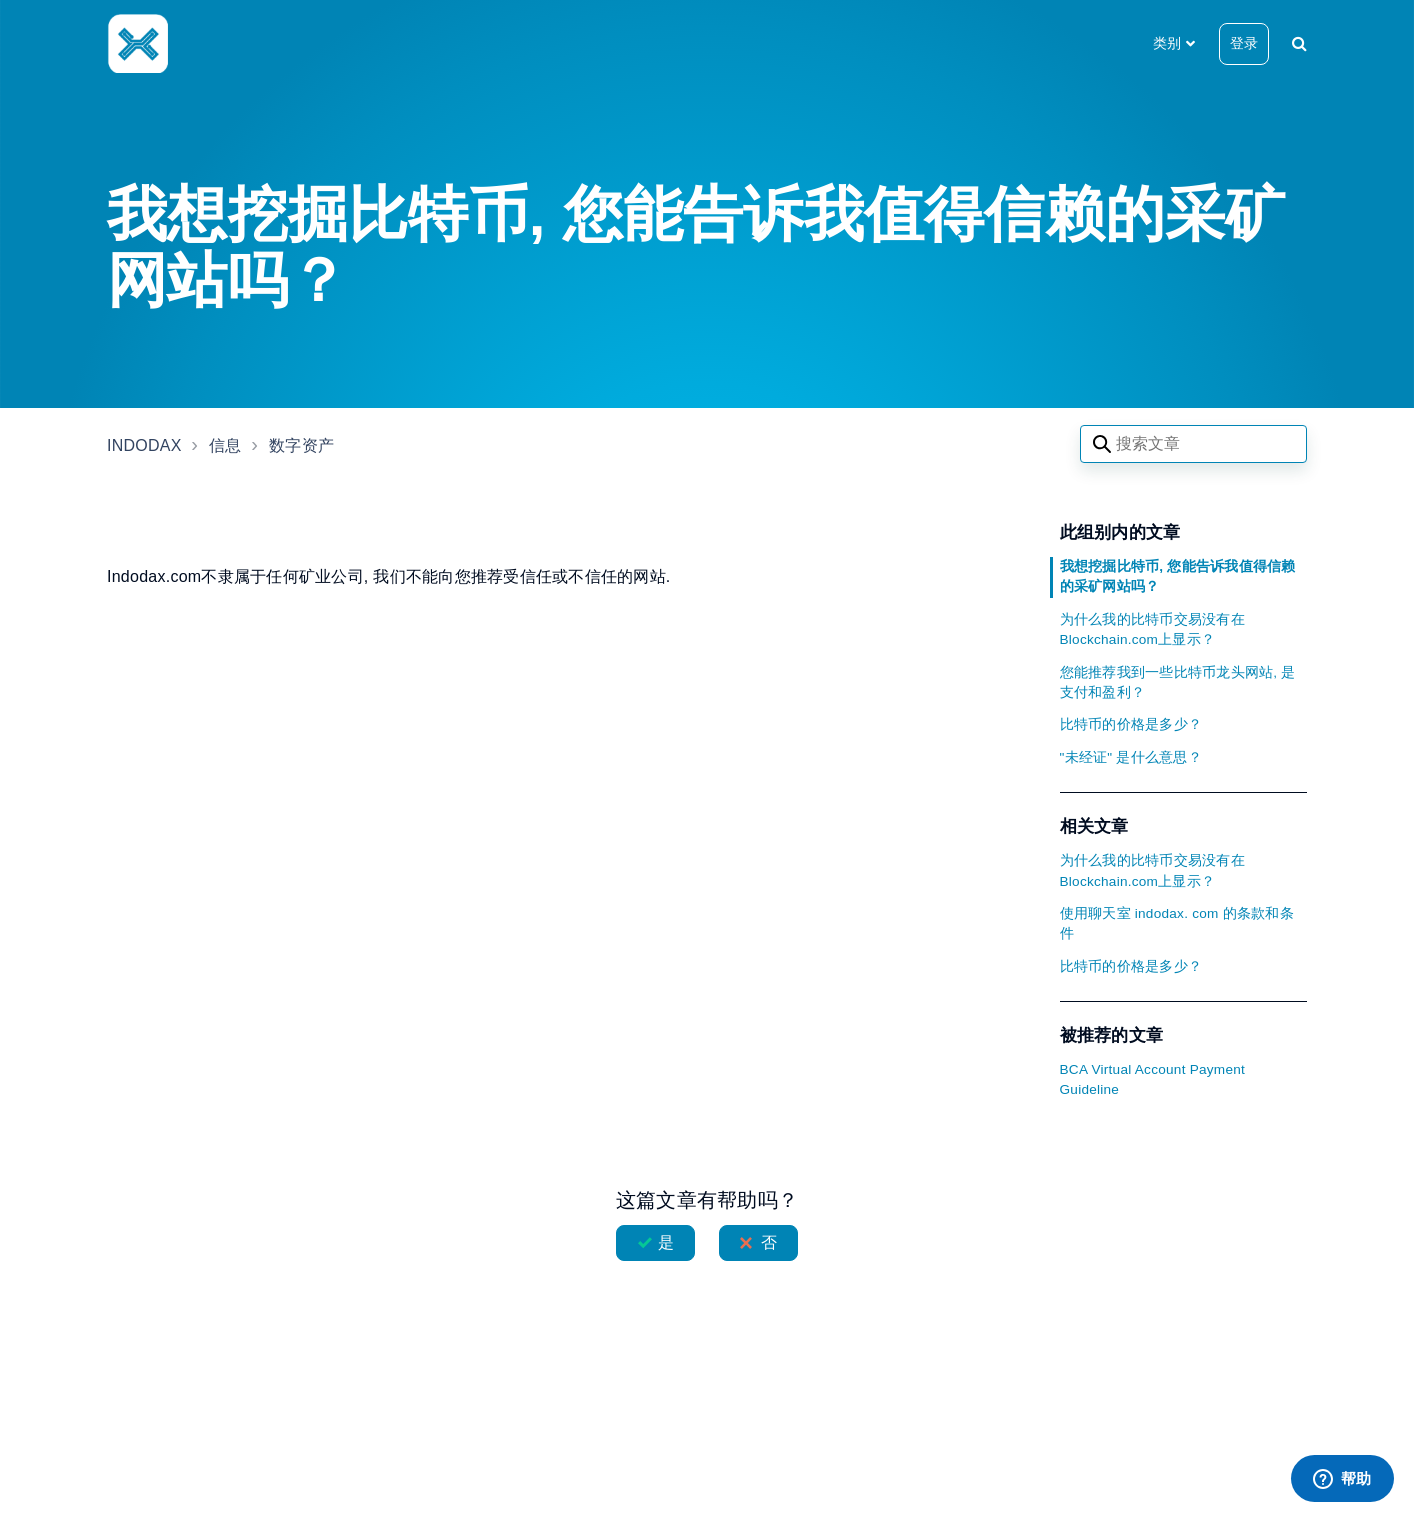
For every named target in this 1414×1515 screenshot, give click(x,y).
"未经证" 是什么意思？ (1131, 757)
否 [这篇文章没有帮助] (769, 1242)
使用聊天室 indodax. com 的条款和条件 (1177, 923)
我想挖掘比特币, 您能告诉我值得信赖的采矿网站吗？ (1178, 576)
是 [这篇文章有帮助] (666, 1242)
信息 (225, 445)
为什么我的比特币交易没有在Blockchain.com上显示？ (1152, 629)
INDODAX (144, 445)
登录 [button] (1244, 43)
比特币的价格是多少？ (1131, 724)
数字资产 (301, 445)
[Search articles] (1193, 444)
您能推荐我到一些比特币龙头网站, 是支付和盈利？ (1178, 682)
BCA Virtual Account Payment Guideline (1153, 1079)
